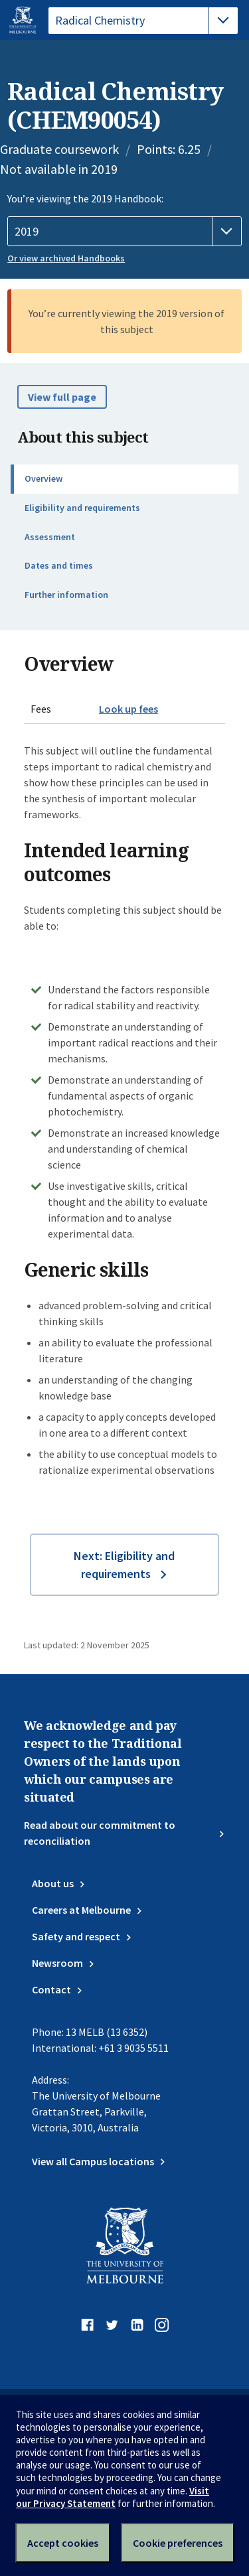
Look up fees (128, 708)
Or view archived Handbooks (66, 258)
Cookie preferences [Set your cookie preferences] (177, 2542)
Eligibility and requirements (82, 508)
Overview (43, 478)
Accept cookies (62, 2542)
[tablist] (143, 20)
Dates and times (59, 565)
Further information (66, 595)
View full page (62, 396)
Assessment (50, 537)
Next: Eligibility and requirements (124, 1564)
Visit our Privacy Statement (112, 2497)
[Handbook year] (124, 231)
